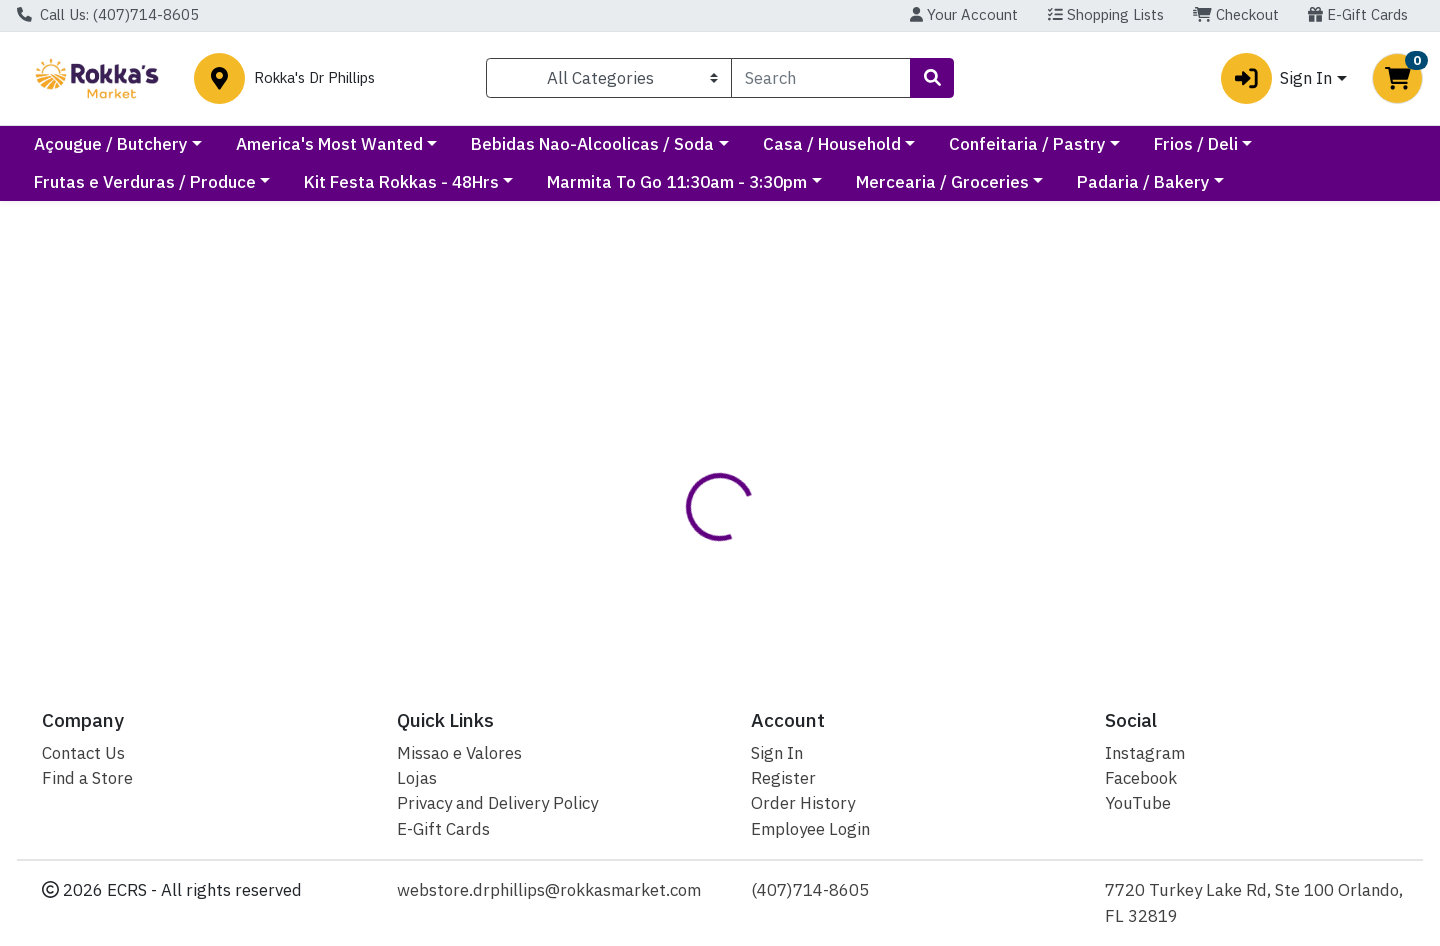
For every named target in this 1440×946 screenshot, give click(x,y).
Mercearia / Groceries (1074, 182)
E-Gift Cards (1358, 14)
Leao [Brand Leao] (830, 554)
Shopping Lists (1106, 14)
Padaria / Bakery (1275, 182)
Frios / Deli (76, 182)
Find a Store (87, 778)
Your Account (964, 14)
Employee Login (810, 829)
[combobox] (821, 78)
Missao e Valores (459, 753)
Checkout (1236, 14)
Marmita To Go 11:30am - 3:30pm (810, 182)
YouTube (1138, 803)
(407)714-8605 (810, 890)
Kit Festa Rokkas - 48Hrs (533, 182)
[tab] (659, 475)
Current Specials (99, 144)
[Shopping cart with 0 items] (1397, 78)
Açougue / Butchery (290, 144)
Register (783, 778)
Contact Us (83, 753)
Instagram (1145, 753)
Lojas (417, 778)
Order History (803, 803)
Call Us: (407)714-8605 (108, 14)
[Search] (821, 78)
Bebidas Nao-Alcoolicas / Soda (772, 144)
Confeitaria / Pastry (1206, 144)
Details (659, 474)
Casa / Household (1011, 144)
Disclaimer (759, 474)
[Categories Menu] (609, 78)
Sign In (777, 753)
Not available (1223, 360)
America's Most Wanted (508, 144)
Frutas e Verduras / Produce (277, 182)
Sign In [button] (1276, 78)
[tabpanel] (1020, 563)
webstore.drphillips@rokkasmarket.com (549, 890)
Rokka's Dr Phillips (314, 78)
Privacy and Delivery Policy (497, 803)
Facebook (1141, 778)
